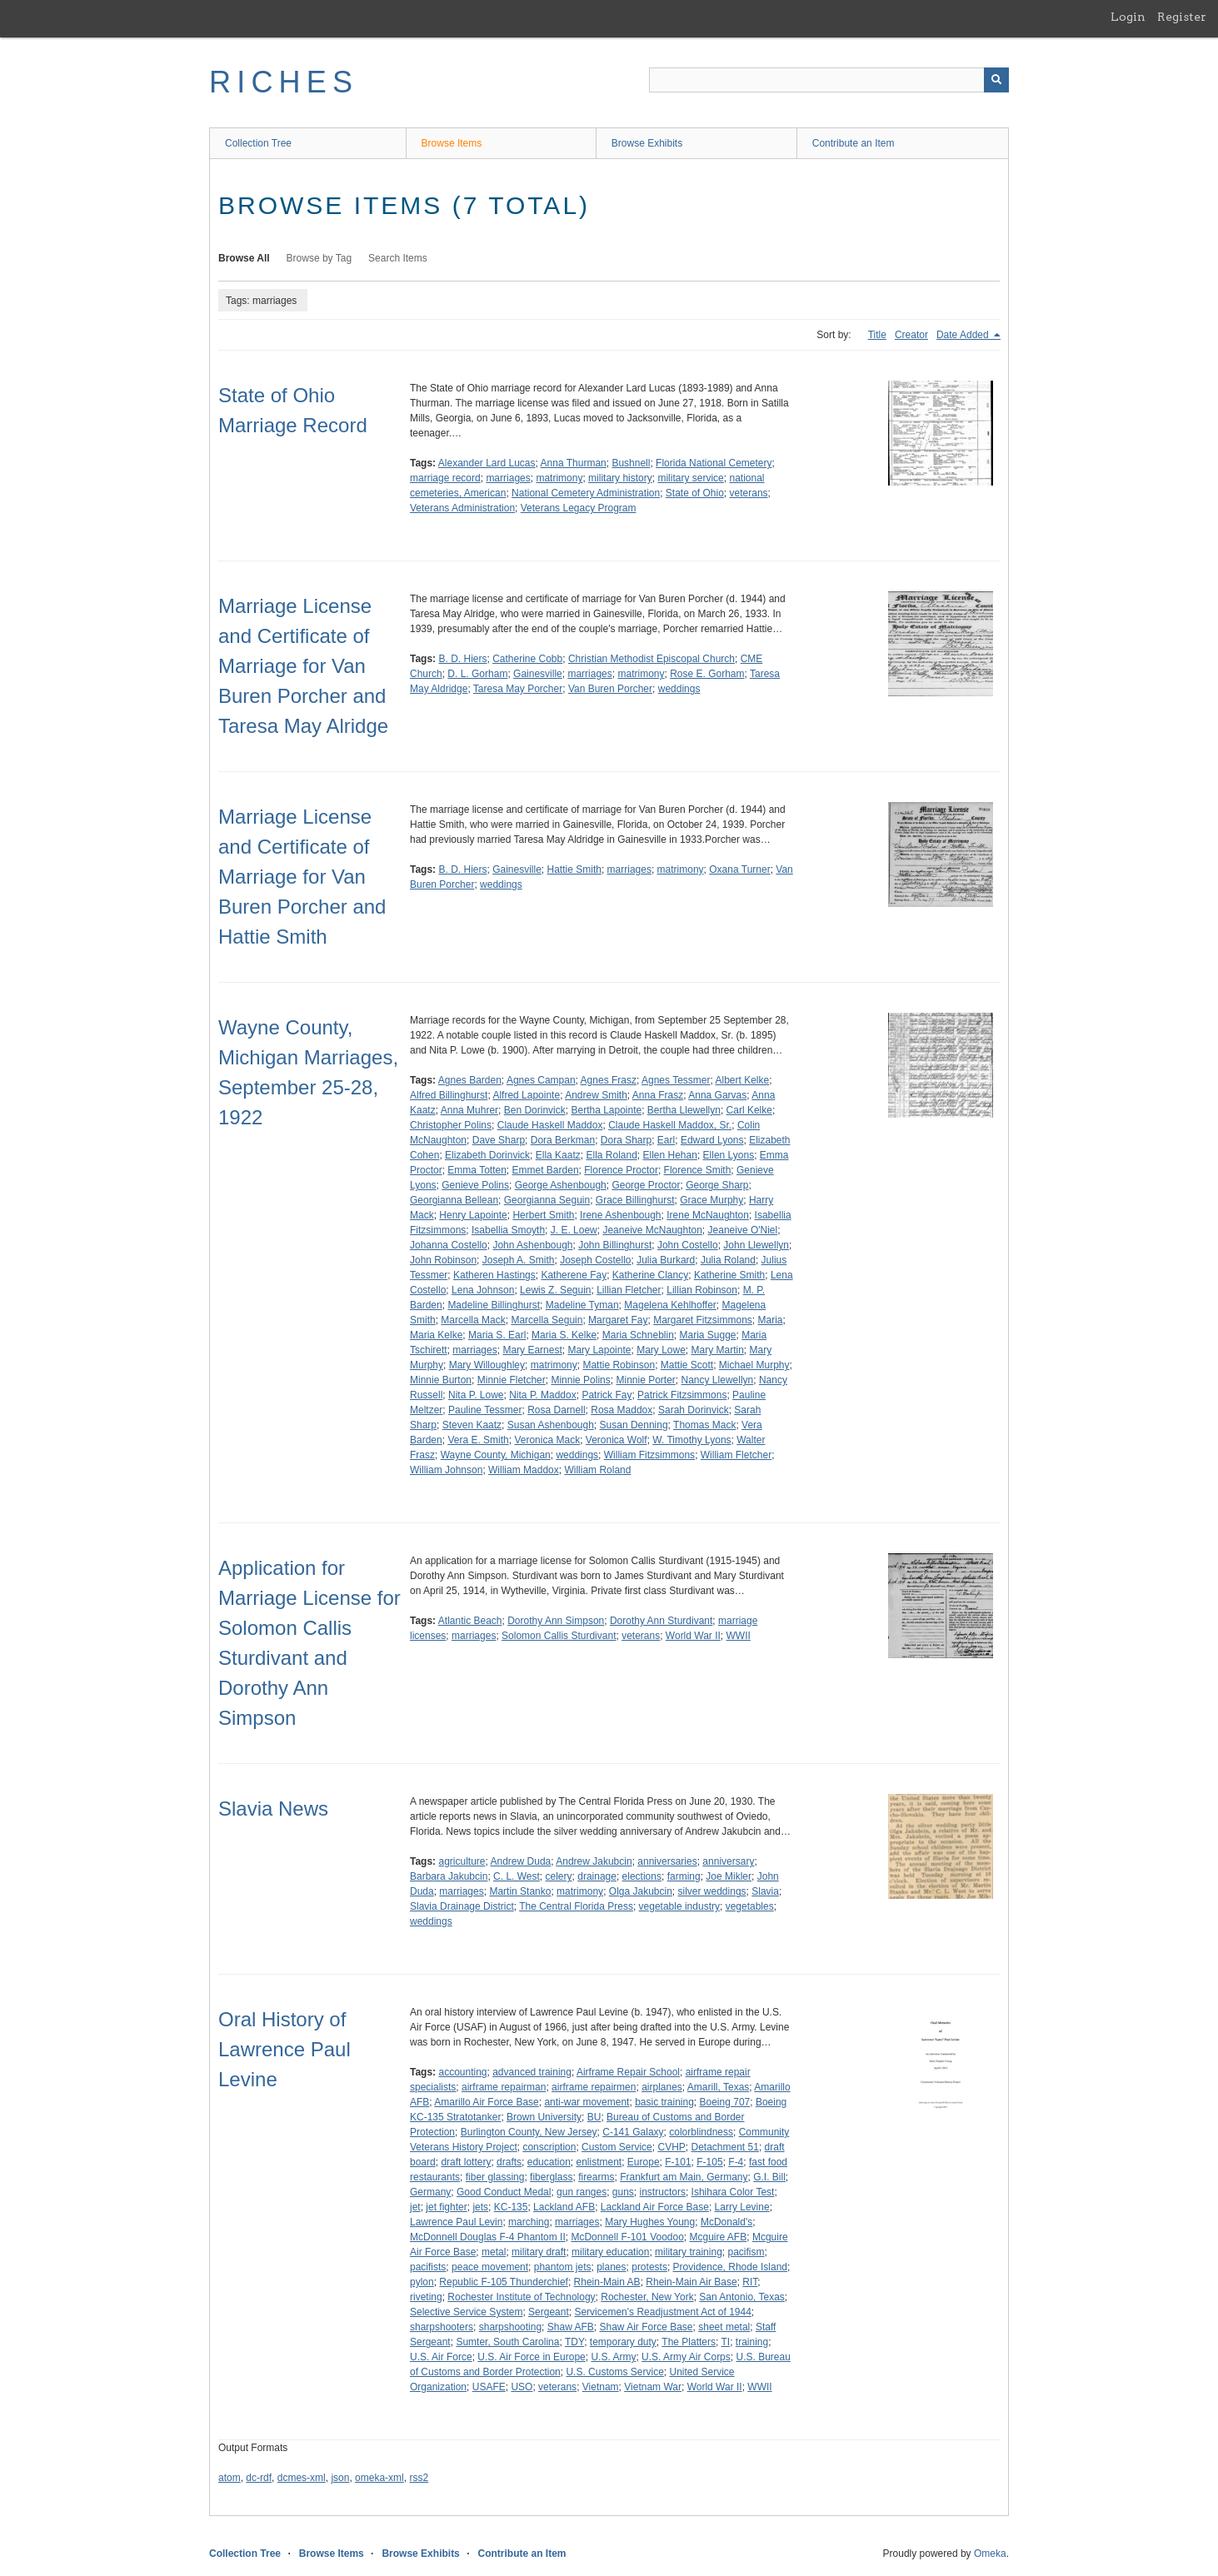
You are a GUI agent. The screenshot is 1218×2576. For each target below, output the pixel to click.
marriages (508, 478)
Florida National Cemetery (713, 463)
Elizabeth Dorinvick (487, 1155)
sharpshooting (510, 2327)
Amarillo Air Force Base (486, 2102)
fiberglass (551, 2177)
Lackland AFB (564, 2207)
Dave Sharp (498, 1140)
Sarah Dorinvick (693, 1410)
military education (610, 2252)
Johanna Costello (448, 1245)
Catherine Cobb (527, 659)
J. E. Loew (574, 1230)
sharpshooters (441, 2327)
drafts (509, 2162)
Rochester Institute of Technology (521, 2297)
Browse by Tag (319, 258)
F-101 (678, 2162)
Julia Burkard (665, 1260)
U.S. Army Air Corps (686, 2357)
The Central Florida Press (576, 1906)
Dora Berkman (563, 1140)
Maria (770, 1320)
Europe (643, 2162)
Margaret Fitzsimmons (702, 1320)
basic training (664, 2102)
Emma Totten (476, 1170)
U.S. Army (613, 2357)
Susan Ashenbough (550, 1425)
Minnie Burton (441, 1380)
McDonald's (726, 2222)
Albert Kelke (742, 1080)
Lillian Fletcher (629, 1290)
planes (611, 2267)
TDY (574, 2342)
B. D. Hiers (462, 659)
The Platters (688, 2342)
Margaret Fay (617, 1320)
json (340, 2478)
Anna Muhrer (469, 1110)
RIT (749, 2282)
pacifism (745, 2252)
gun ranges (582, 2192)
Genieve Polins (475, 1185)
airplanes (661, 2087)
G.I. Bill (769, 2177)
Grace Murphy (711, 1200)
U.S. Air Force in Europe (531, 2357)
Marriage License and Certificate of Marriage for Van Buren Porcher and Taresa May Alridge (303, 666)
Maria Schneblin (638, 1335)
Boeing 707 (725, 2102)
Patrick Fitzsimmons (681, 1395)
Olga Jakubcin (640, 1891)
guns (623, 2192)
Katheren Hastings (494, 1275)
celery (559, 1876)
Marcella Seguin (546, 1320)
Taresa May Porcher (517, 689)
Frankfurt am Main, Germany (683, 2177)
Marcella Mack (473, 1320)
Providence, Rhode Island (730, 2267)
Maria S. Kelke (564, 1335)
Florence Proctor (621, 1170)
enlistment (598, 2162)
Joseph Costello (595, 1260)
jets (480, 2207)
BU (594, 2117)
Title (877, 335)
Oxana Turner (739, 869)
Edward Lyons (712, 1140)
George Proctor (645, 1185)
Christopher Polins (451, 1125)
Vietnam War (652, 2387)
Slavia (765, 1891)
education (549, 2162)
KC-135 (511, 2207)
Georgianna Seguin (547, 1200)
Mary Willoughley (487, 1365)
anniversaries (666, 1861)
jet (415, 2207)
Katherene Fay (574, 1275)
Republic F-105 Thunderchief (503, 2282)
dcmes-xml (301, 2478)
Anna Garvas (717, 1095)
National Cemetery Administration (586, 493)
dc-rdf (259, 2478)
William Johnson (446, 1470)
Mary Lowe (661, 1350)
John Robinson (443, 1260)
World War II (693, 1636)
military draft (539, 2252)
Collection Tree (258, 143)
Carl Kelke (749, 1110)
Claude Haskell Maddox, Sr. (669, 1125)
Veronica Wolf (616, 1440)
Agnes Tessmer (675, 1080)
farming (684, 1876)
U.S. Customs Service (614, 2372)
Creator (911, 335)
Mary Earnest (532, 1350)
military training (688, 2252)
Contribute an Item (853, 143)
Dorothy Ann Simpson (555, 1621)
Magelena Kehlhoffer (670, 1305)
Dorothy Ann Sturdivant (661, 1621)
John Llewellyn (756, 1245)
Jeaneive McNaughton (651, 1230)
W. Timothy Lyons (691, 1440)
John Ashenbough (532, 1245)
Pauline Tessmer (485, 1410)
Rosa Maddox (621, 1410)
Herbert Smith (543, 1215)
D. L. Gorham (477, 674)
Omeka (990, 2553)
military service (690, 478)
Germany (430, 2192)
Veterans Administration (462, 508)
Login (1128, 16)
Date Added (963, 335)
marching (528, 2222)
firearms (596, 2177)
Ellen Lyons (729, 1155)
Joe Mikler (728, 1876)
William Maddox (523, 1470)
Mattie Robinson (618, 1365)
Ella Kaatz (558, 1155)
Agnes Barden (470, 1080)
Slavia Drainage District (462, 1906)
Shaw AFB (570, 2327)
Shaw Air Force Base (645, 2327)
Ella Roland (611, 1155)
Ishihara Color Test (733, 2192)
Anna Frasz (657, 1095)
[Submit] (996, 79)
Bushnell (630, 463)
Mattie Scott (687, 1365)
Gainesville (537, 674)
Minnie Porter (645, 1380)
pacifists (428, 2267)
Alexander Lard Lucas (487, 463)
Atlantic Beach (470, 1621)
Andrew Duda (521, 1861)
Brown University (544, 2117)
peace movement (490, 2267)
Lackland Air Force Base (655, 2207)
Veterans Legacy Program (578, 508)
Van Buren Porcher (610, 689)
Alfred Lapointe (526, 1095)
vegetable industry (679, 1906)
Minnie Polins (580, 1380)
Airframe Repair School (628, 2072)
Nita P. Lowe (476, 1395)
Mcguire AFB (718, 2237)
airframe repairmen (594, 2087)
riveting (426, 2297)
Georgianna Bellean (454, 1200)
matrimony (559, 478)
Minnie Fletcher (511, 1380)
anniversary (728, 1861)
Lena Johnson (483, 1290)
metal (494, 2252)
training (752, 2342)
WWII (738, 1636)
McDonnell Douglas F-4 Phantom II (488, 2237)
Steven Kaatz (472, 1425)
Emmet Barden (545, 1170)
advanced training (532, 2072)
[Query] (829, 79)
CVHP (671, 2147)
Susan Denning (634, 1425)
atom (229, 2478)
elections (641, 1876)
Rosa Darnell (556, 1410)
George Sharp (717, 1185)
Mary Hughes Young (650, 2222)
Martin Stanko (520, 1891)
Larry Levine (742, 2207)
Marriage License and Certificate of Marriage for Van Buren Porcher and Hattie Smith (302, 876)
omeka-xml (379, 2478)
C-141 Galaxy (632, 2132)
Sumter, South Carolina (507, 2342)
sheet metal (724, 2327)
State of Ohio (695, 493)
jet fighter (446, 2207)
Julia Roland (728, 1260)
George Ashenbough (561, 1185)
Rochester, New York (647, 2297)
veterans (749, 493)
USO (521, 2387)
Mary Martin (717, 1350)
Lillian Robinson (701, 1290)
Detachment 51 (724, 2147)
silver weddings (712, 1891)
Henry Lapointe (473, 1215)
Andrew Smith (596, 1095)
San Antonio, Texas (742, 2297)
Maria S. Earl (497, 1335)
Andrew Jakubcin (593, 1861)
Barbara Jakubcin (448, 1876)
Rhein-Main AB (607, 2282)
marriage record (445, 478)
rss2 (418, 2478)
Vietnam (600, 2387)
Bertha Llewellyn (684, 1110)
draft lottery (466, 2162)
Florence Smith (697, 1170)
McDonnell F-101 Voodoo (627, 2237)
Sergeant (548, 2312)
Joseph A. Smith (518, 1260)
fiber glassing (495, 2177)
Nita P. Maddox (543, 1395)
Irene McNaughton (707, 1215)
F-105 (709, 2162)
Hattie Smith (574, 869)
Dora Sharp (626, 1140)
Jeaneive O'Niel (743, 1230)
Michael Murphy (754, 1365)
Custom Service (617, 2147)
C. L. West (516, 1876)
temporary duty (623, 2342)
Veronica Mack (547, 1440)
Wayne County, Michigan (496, 1455)
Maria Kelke (436, 1335)
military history (620, 478)
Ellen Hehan (670, 1155)
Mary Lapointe (599, 1350)
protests (649, 2267)
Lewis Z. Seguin (555, 1290)
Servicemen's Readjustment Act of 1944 (662, 2312)
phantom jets (563, 2267)
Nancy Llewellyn (717, 1380)
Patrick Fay (606, 1395)
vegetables (750, 1906)
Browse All (244, 258)
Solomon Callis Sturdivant (559, 1636)
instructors (663, 2192)
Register (1181, 16)
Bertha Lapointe (606, 1110)
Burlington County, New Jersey (529, 2132)
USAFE (489, 2387)
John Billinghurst (614, 1245)
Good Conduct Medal (504, 2192)
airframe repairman (504, 2087)
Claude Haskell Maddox (550, 1125)
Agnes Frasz (608, 1080)
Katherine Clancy (650, 1275)
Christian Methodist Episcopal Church (651, 659)
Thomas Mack (704, 1425)
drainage (596, 1876)
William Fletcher (736, 1455)
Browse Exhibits (646, 143)
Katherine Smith (729, 1275)
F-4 (735, 2162)
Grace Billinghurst (635, 1200)
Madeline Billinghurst (493, 1305)
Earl (666, 1140)
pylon (422, 2282)
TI (725, 2342)
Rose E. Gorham (707, 674)
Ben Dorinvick (535, 1110)
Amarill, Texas (718, 2087)
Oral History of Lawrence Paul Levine (284, 2049)
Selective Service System (466, 2312)
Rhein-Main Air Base (691, 2282)
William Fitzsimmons (649, 1455)
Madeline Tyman (582, 1305)
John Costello (687, 1245)
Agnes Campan (541, 1080)
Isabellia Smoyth (508, 1230)
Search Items (397, 258)
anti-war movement (586, 2102)
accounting (462, 2072)
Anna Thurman (574, 463)
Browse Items (452, 143)
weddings (679, 689)
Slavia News (273, 1808)
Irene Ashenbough (620, 1215)
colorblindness (701, 2132)
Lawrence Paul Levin (456, 2222)
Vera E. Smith (477, 1440)
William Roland (597, 1470)
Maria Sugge (707, 1335)
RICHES (283, 82)
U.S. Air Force (441, 2357)
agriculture (461, 1861)
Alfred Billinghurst (448, 1095)
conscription (549, 2147)
